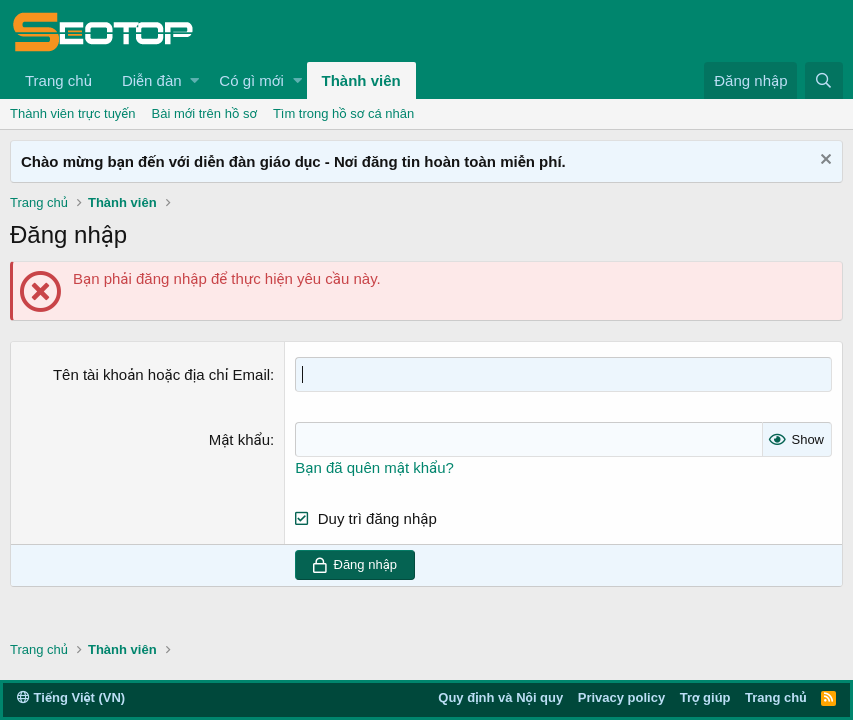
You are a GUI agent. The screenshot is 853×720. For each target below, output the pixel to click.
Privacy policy (621, 697)
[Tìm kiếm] (824, 80)
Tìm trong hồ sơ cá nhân (343, 113)
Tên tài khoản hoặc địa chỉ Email (161, 374)
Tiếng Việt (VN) (71, 697)
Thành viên (361, 80)
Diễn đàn (152, 80)
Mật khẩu (239, 439)
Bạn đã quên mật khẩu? (374, 467)
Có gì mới (251, 80)
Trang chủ (58, 80)
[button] (194, 80)
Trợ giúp (705, 697)
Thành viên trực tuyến (73, 113)
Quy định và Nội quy (500, 697)
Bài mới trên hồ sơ (204, 113)
